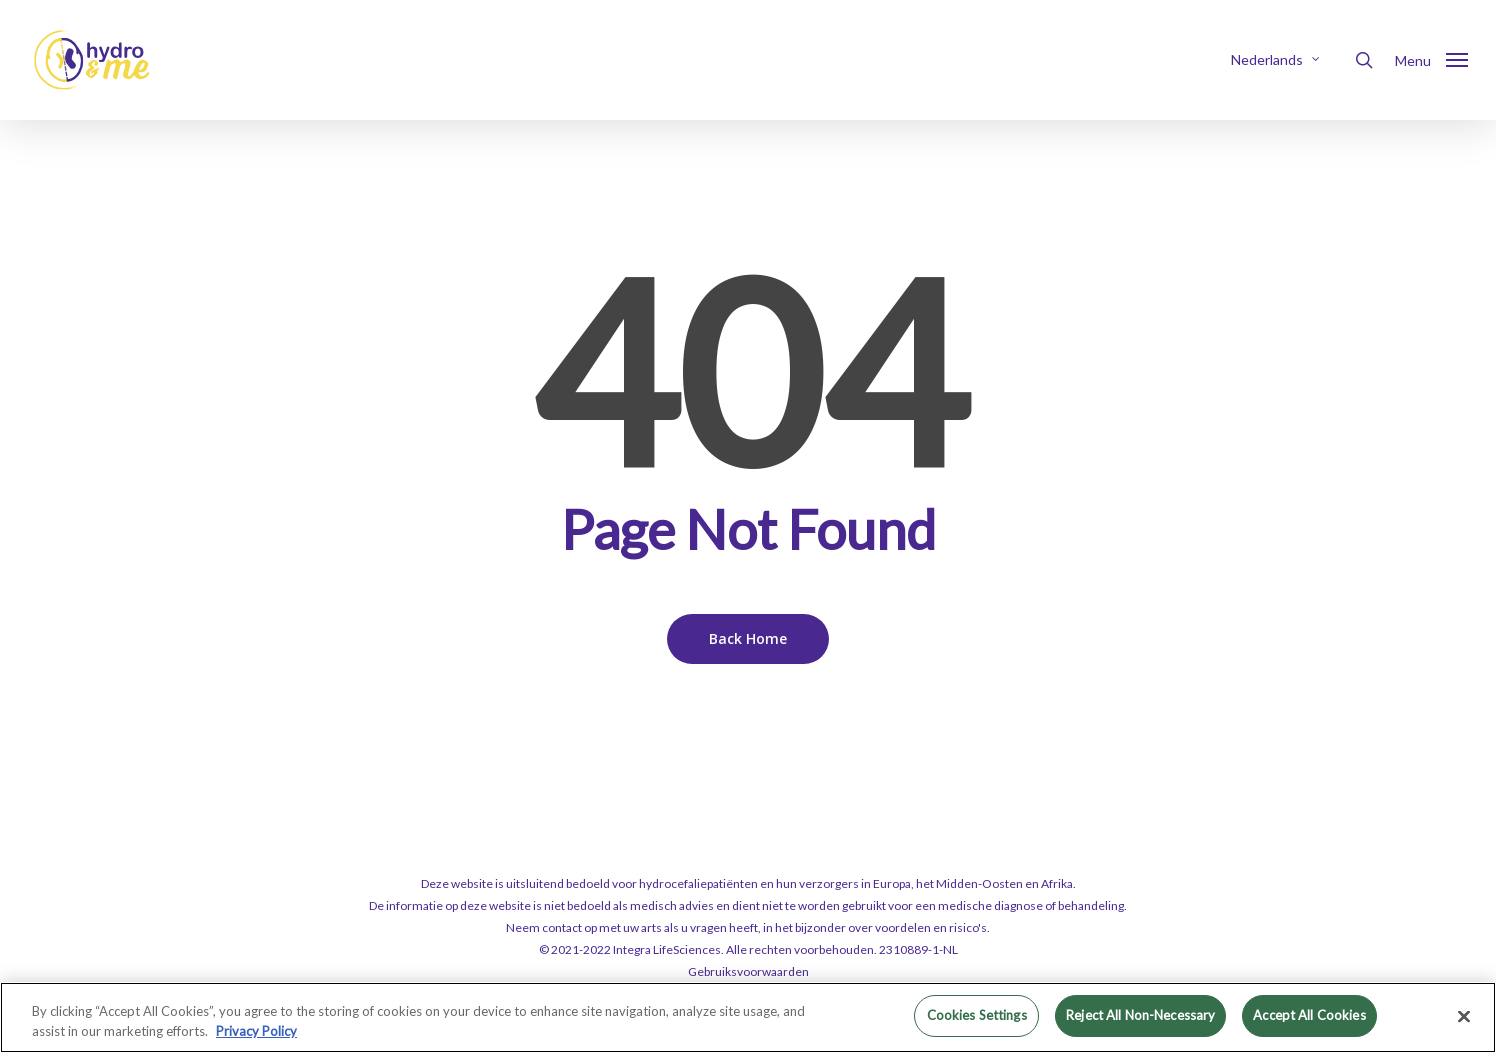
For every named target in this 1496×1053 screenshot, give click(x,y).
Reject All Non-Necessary (1140, 1015)
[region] (748, 1017)
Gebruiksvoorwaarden (748, 971)
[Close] (1464, 1016)
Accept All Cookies (1309, 1015)
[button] (1431, 60)
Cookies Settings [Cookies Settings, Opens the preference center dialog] (977, 1015)
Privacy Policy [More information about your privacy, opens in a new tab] (256, 1031)
